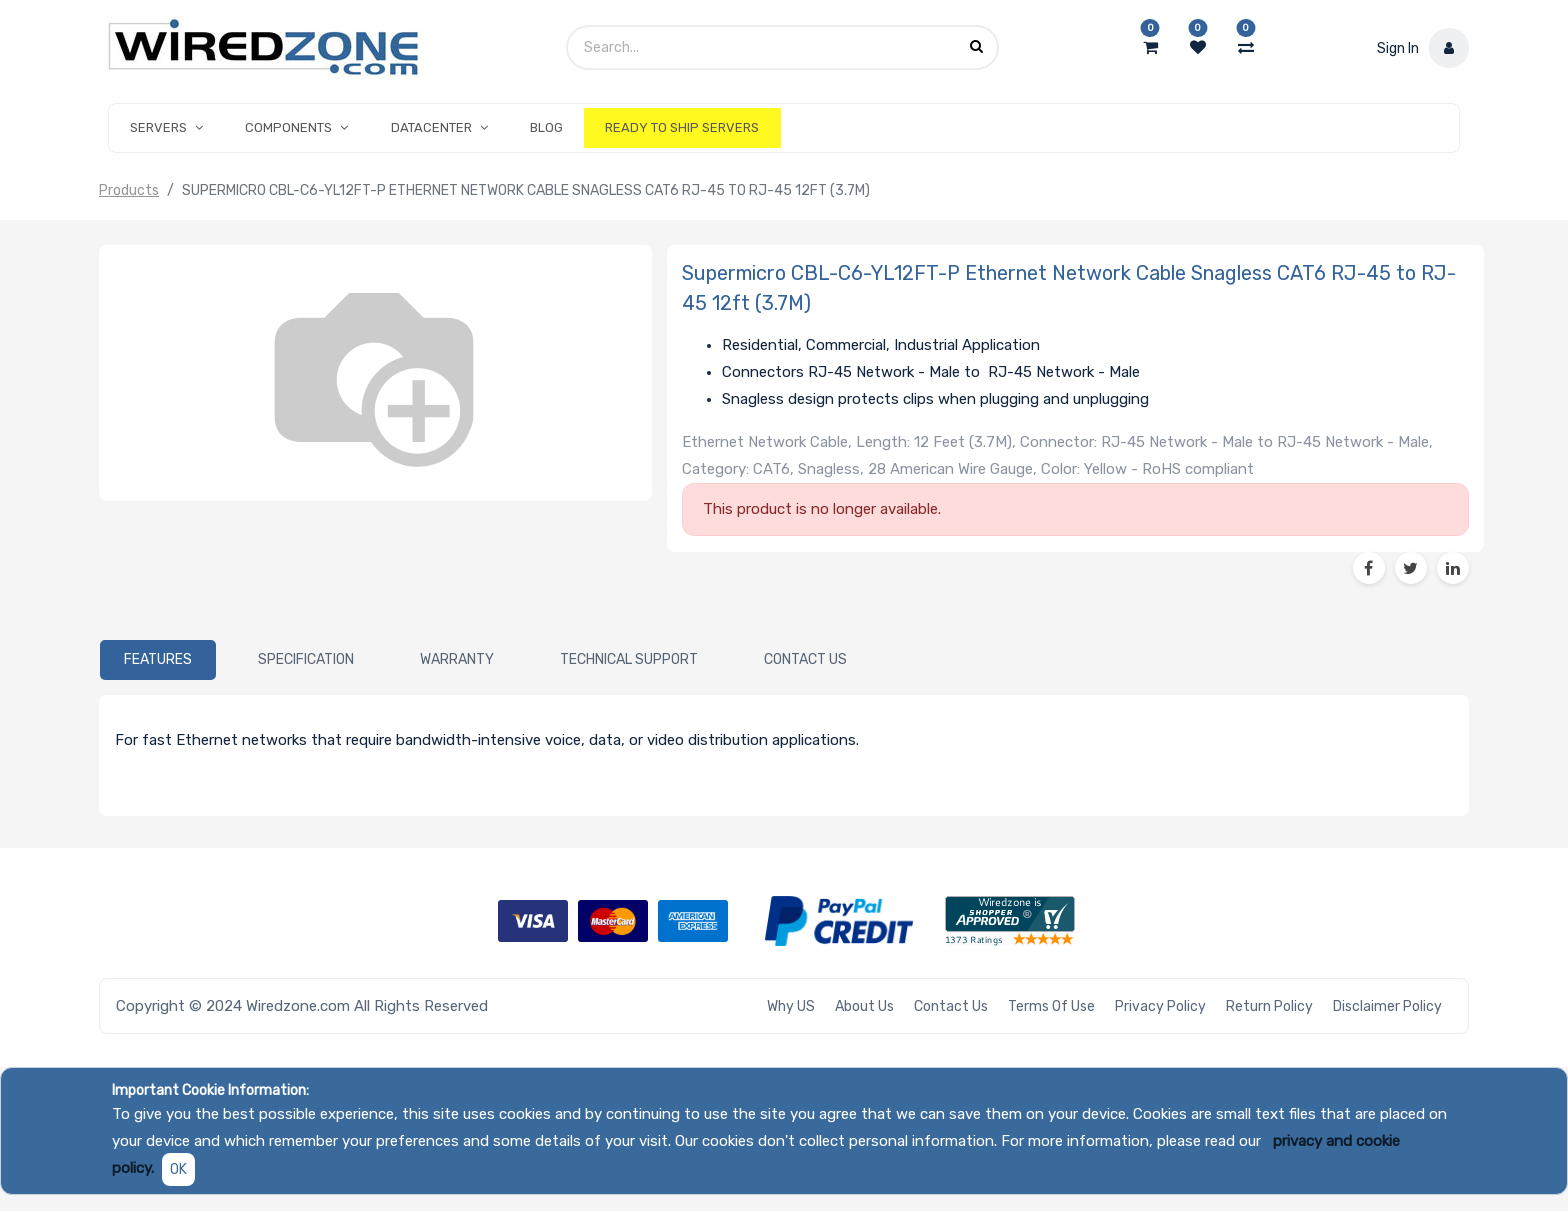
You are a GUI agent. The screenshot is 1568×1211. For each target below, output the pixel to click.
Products (129, 190)
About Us (864, 1006)
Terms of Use (1051, 1006)
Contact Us (951, 1006)
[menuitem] (546, 128)
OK (178, 1169)
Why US (791, 1006)
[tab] (158, 660)
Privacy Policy (1160, 1006)
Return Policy (1269, 1006)
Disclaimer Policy (1387, 1006)
